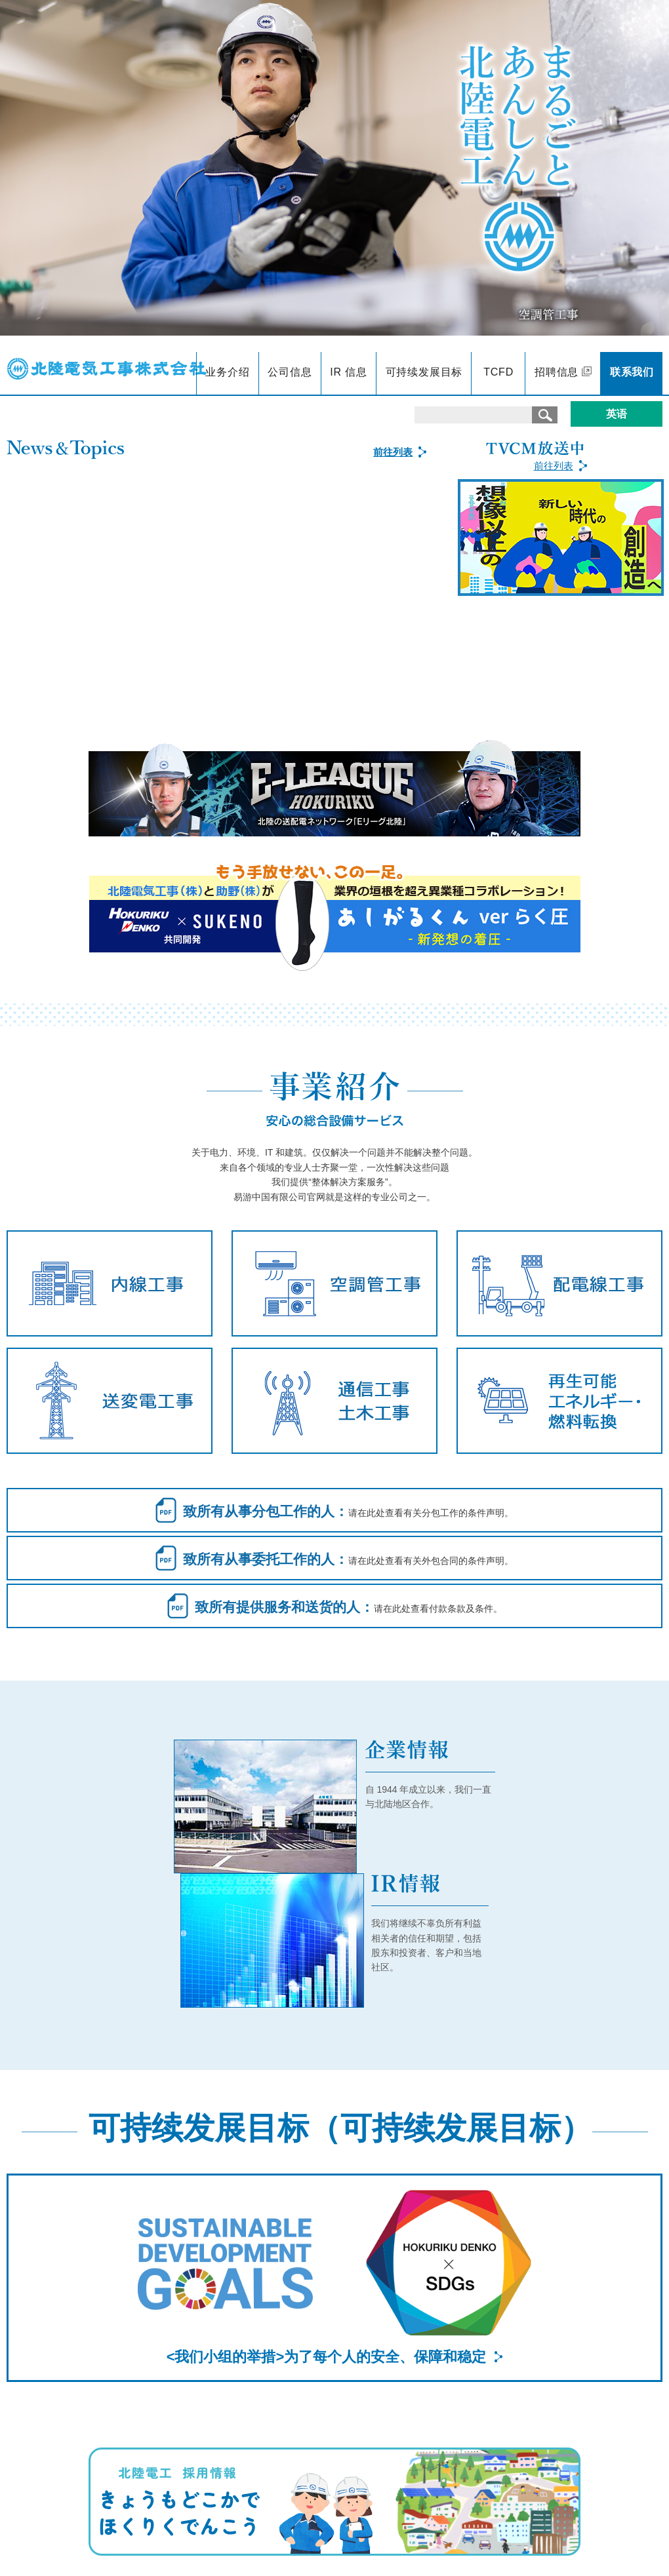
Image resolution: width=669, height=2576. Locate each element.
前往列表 (553, 465)
